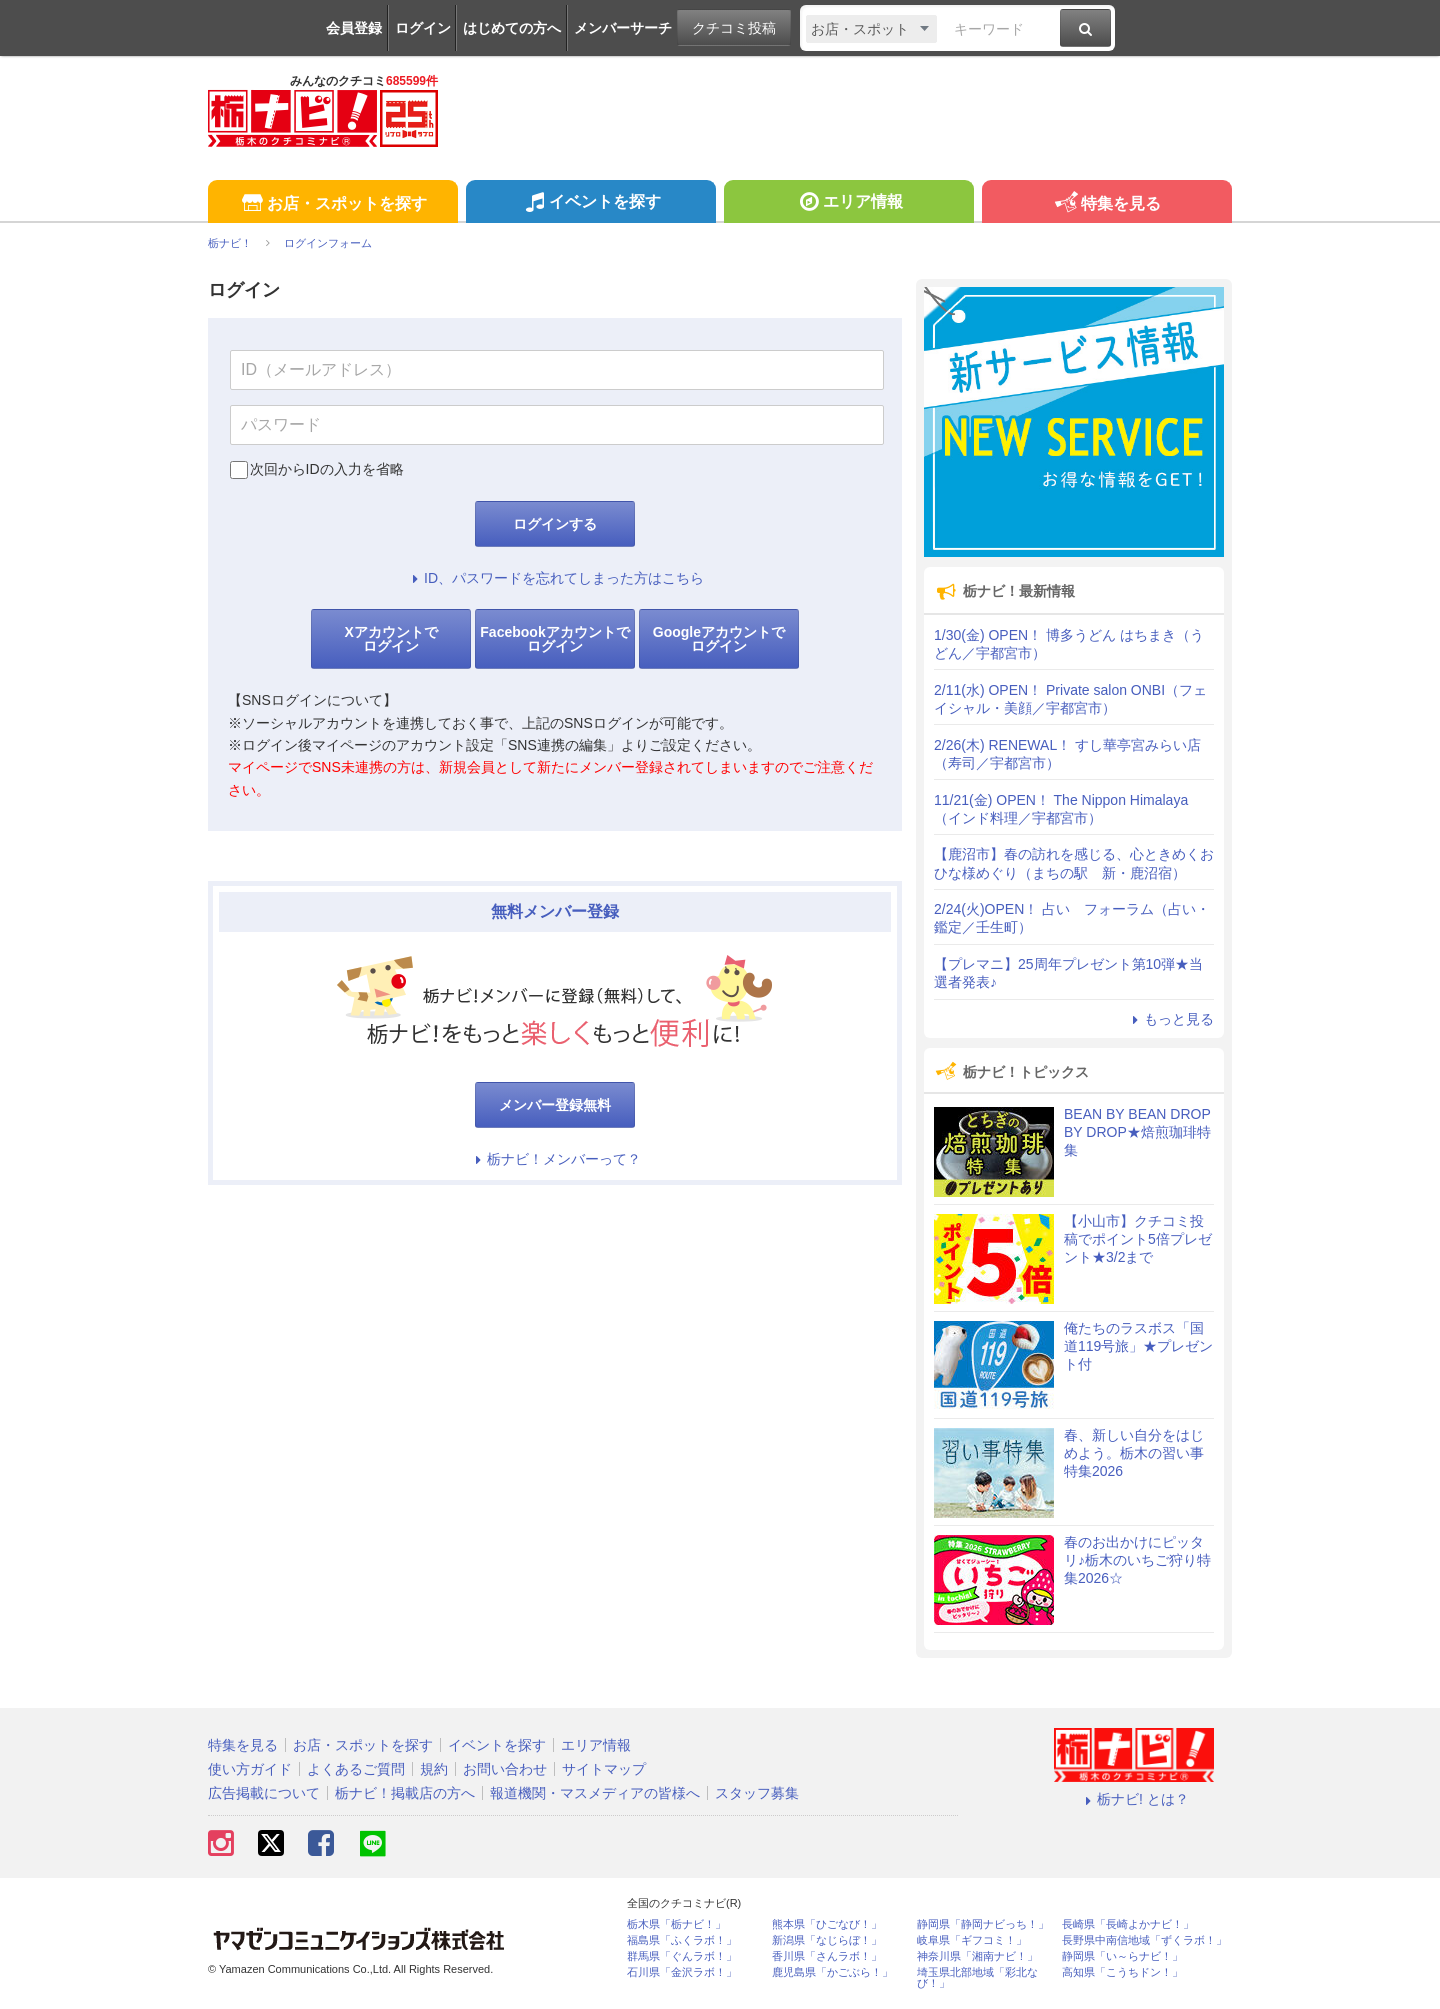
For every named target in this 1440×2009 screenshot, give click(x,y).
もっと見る (1170, 1019)
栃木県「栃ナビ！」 (676, 1924)
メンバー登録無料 (555, 1105)
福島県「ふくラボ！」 (682, 1940)
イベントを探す (590, 204)
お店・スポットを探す (332, 204)
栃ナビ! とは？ (1134, 1799)
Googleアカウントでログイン (719, 639)
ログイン (423, 28)
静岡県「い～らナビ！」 (1122, 1956)
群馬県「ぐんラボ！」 (682, 1956)
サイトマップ (604, 1769)
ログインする (555, 524)
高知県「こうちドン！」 (1122, 1972)
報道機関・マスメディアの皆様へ (595, 1793)
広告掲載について (264, 1793)
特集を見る (1106, 204)
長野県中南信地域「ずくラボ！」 (1144, 1940)
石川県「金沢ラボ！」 (682, 1972)
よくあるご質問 (356, 1769)
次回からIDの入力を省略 (327, 469)
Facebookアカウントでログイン (554, 639)
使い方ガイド (250, 1769)
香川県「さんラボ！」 (827, 1956)
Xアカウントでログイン (390, 639)
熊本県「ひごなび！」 (827, 1924)
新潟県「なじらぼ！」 (827, 1940)
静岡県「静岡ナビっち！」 (983, 1924)
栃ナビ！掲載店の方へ (405, 1793)
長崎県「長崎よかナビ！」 (1128, 1924)
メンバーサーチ (623, 28)
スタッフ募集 (757, 1793)
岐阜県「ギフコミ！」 (972, 1940)
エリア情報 (848, 204)
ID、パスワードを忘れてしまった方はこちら (555, 578)
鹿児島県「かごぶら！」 (832, 1972)
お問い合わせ (505, 1769)
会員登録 (354, 28)
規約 (434, 1769)
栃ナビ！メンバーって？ (555, 1159)
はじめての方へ (512, 28)
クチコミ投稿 (734, 28)
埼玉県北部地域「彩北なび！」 (977, 1978)
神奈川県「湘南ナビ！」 (977, 1956)
